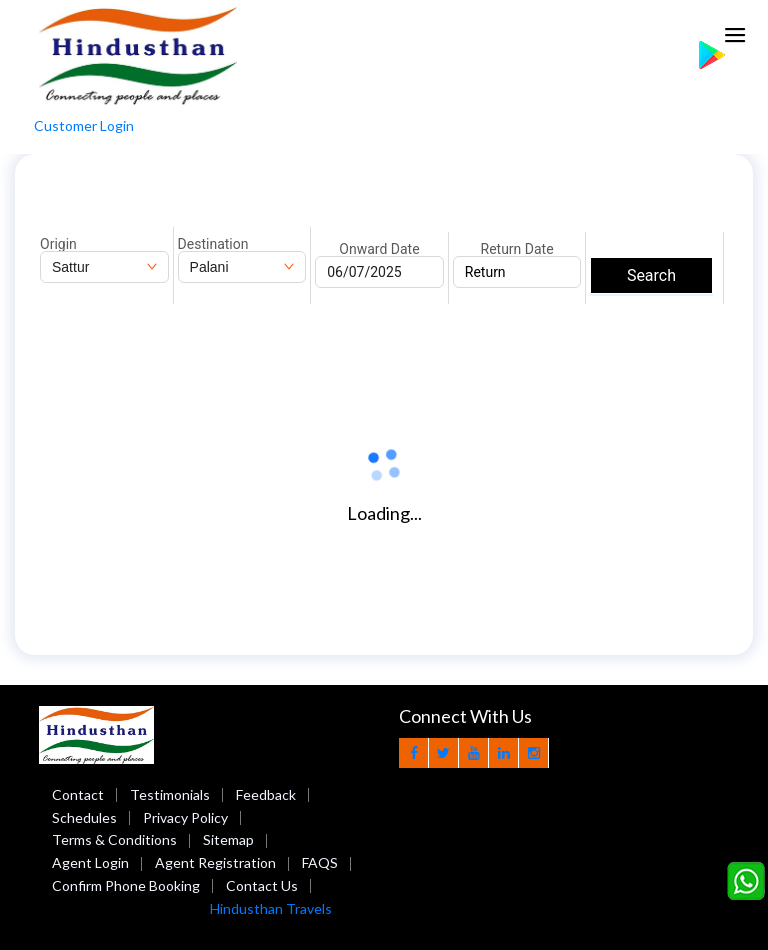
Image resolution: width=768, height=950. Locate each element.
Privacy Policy (185, 817)
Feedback (266, 794)
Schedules (84, 817)
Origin (58, 244)
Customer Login (84, 125)
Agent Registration (215, 862)
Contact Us (262, 885)
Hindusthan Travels (271, 908)
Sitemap (228, 839)
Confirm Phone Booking (126, 885)
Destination (213, 244)
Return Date (517, 249)
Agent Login (90, 862)
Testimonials (170, 794)
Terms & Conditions (114, 839)
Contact (78, 794)
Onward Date (379, 249)
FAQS (320, 862)
